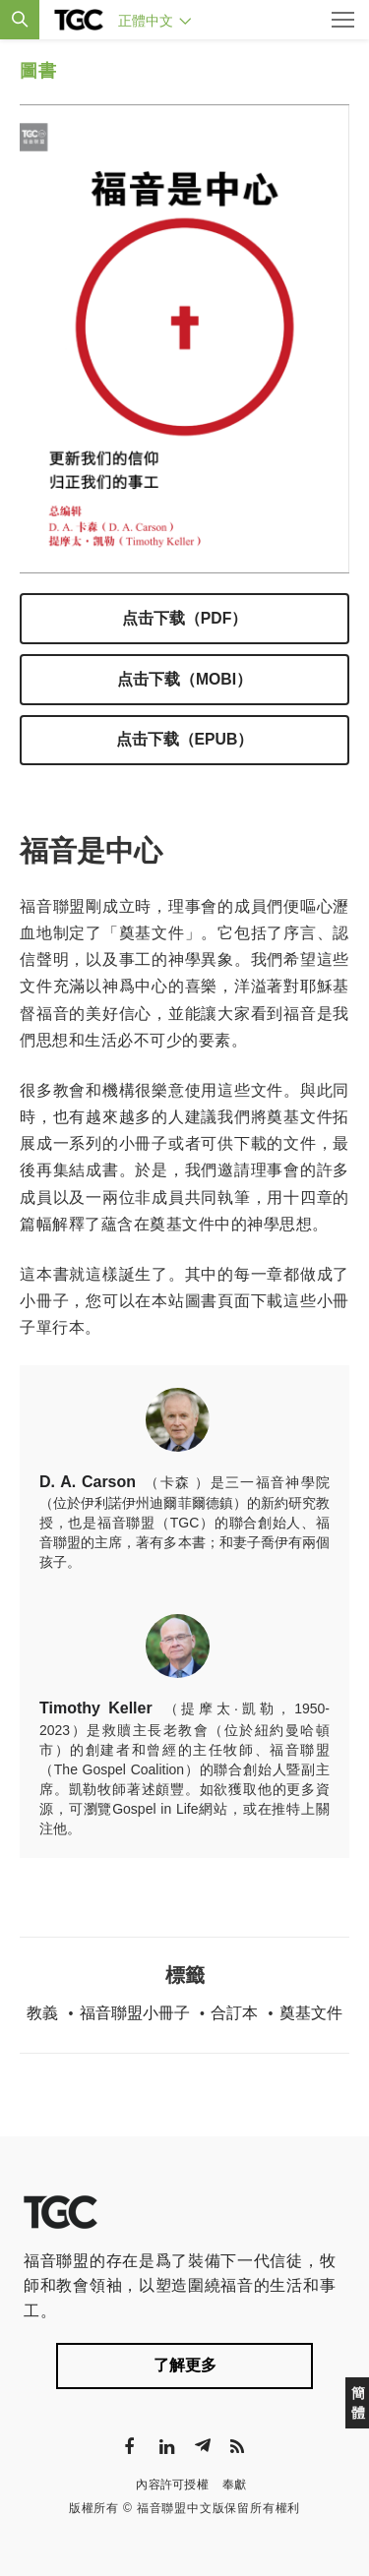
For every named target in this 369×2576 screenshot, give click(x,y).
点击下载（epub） (185, 739)
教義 (42, 2013)
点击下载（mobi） (184, 679)
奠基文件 (310, 2013)
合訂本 (234, 2013)
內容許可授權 (172, 2484)
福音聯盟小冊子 (135, 2013)
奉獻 (234, 2484)
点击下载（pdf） (185, 618)
